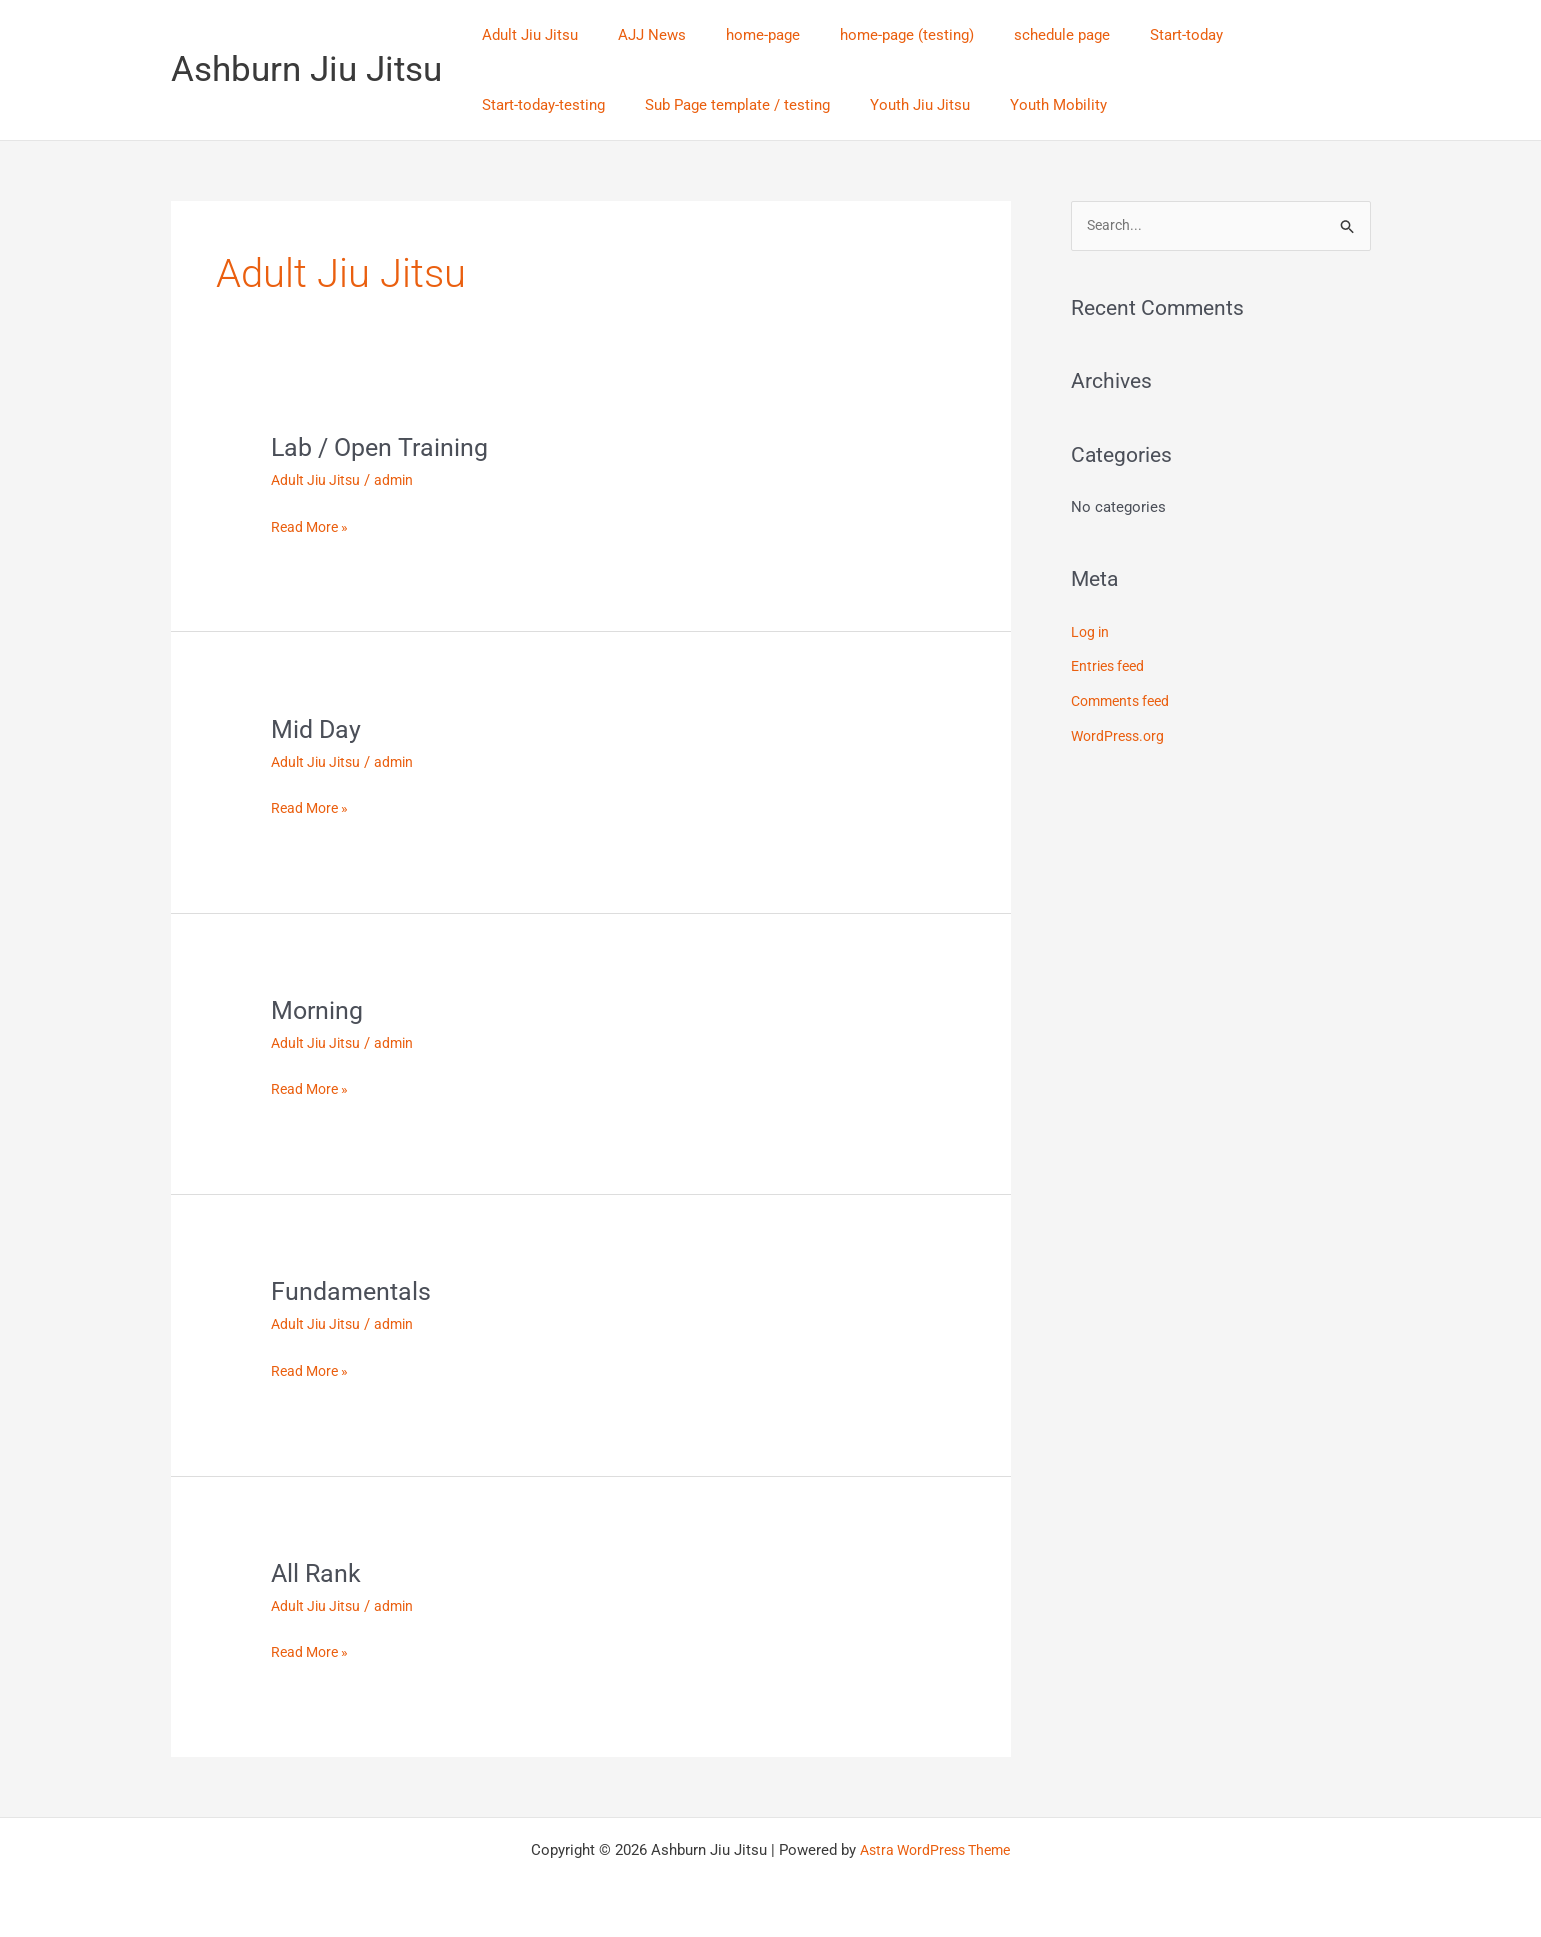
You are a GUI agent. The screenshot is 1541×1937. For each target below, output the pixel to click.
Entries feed (1111, 667)
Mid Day (317, 728)
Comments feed (1124, 700)
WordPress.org (1120, 734)
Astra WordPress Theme (935, 1849)
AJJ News (637, 35)
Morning (319, 1009)
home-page (738, 35)
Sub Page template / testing (569, 105)
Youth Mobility (870, 105)
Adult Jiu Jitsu (525, 35)
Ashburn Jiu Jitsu (306, 69)
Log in (1091, 633)
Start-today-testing (1259, 35)
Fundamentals (353, 1291)
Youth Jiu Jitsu (742, 105)
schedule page (1017, 35)
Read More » (312, 524)
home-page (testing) (872, 35)
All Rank (317, 1572)
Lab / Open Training (383, 447)
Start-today (1131, 35)
